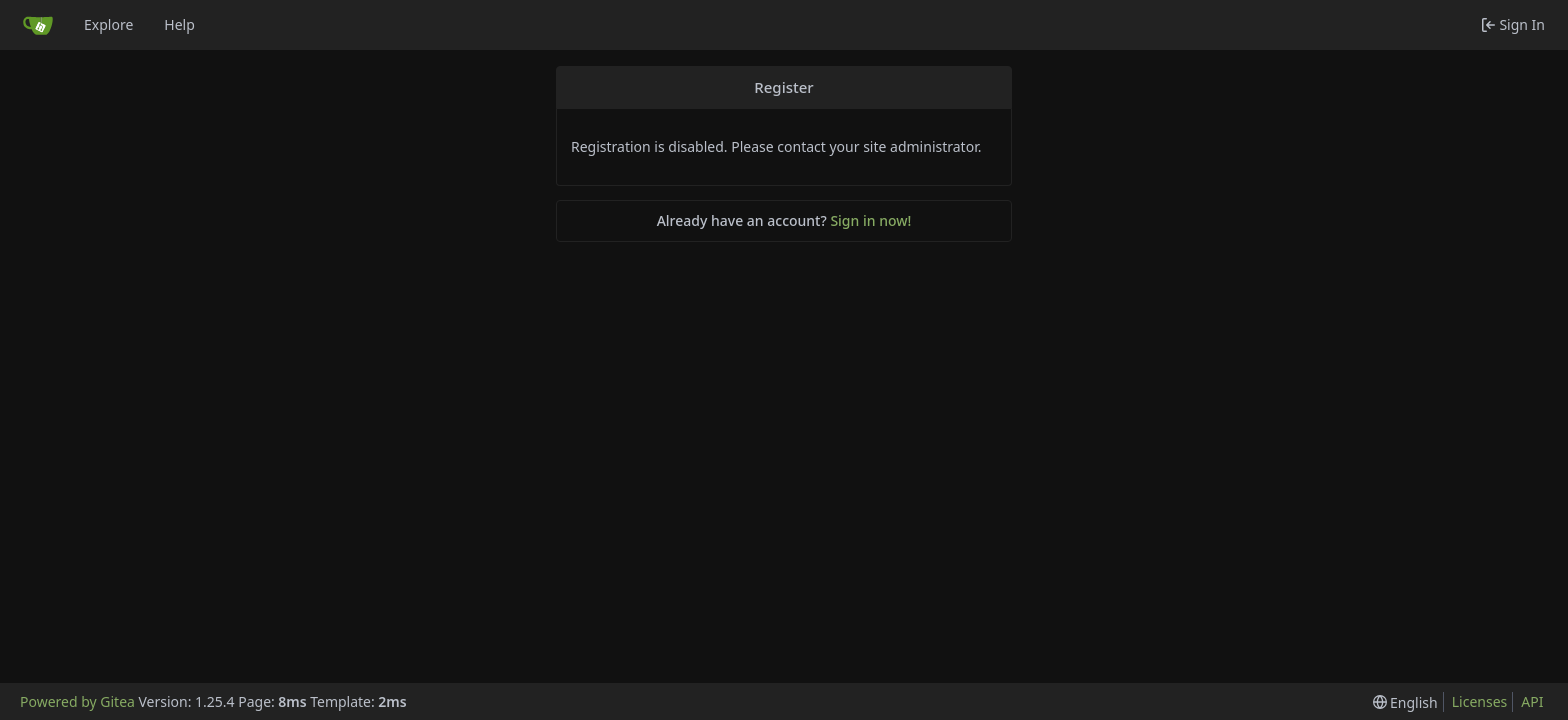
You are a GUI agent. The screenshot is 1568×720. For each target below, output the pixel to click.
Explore (108, 24)
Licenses (1480, 701)
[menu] (1405, 702)
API (1532, 701)
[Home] (38, 25)
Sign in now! (870, 220)
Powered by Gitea (77, 701)
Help (179, 24)
